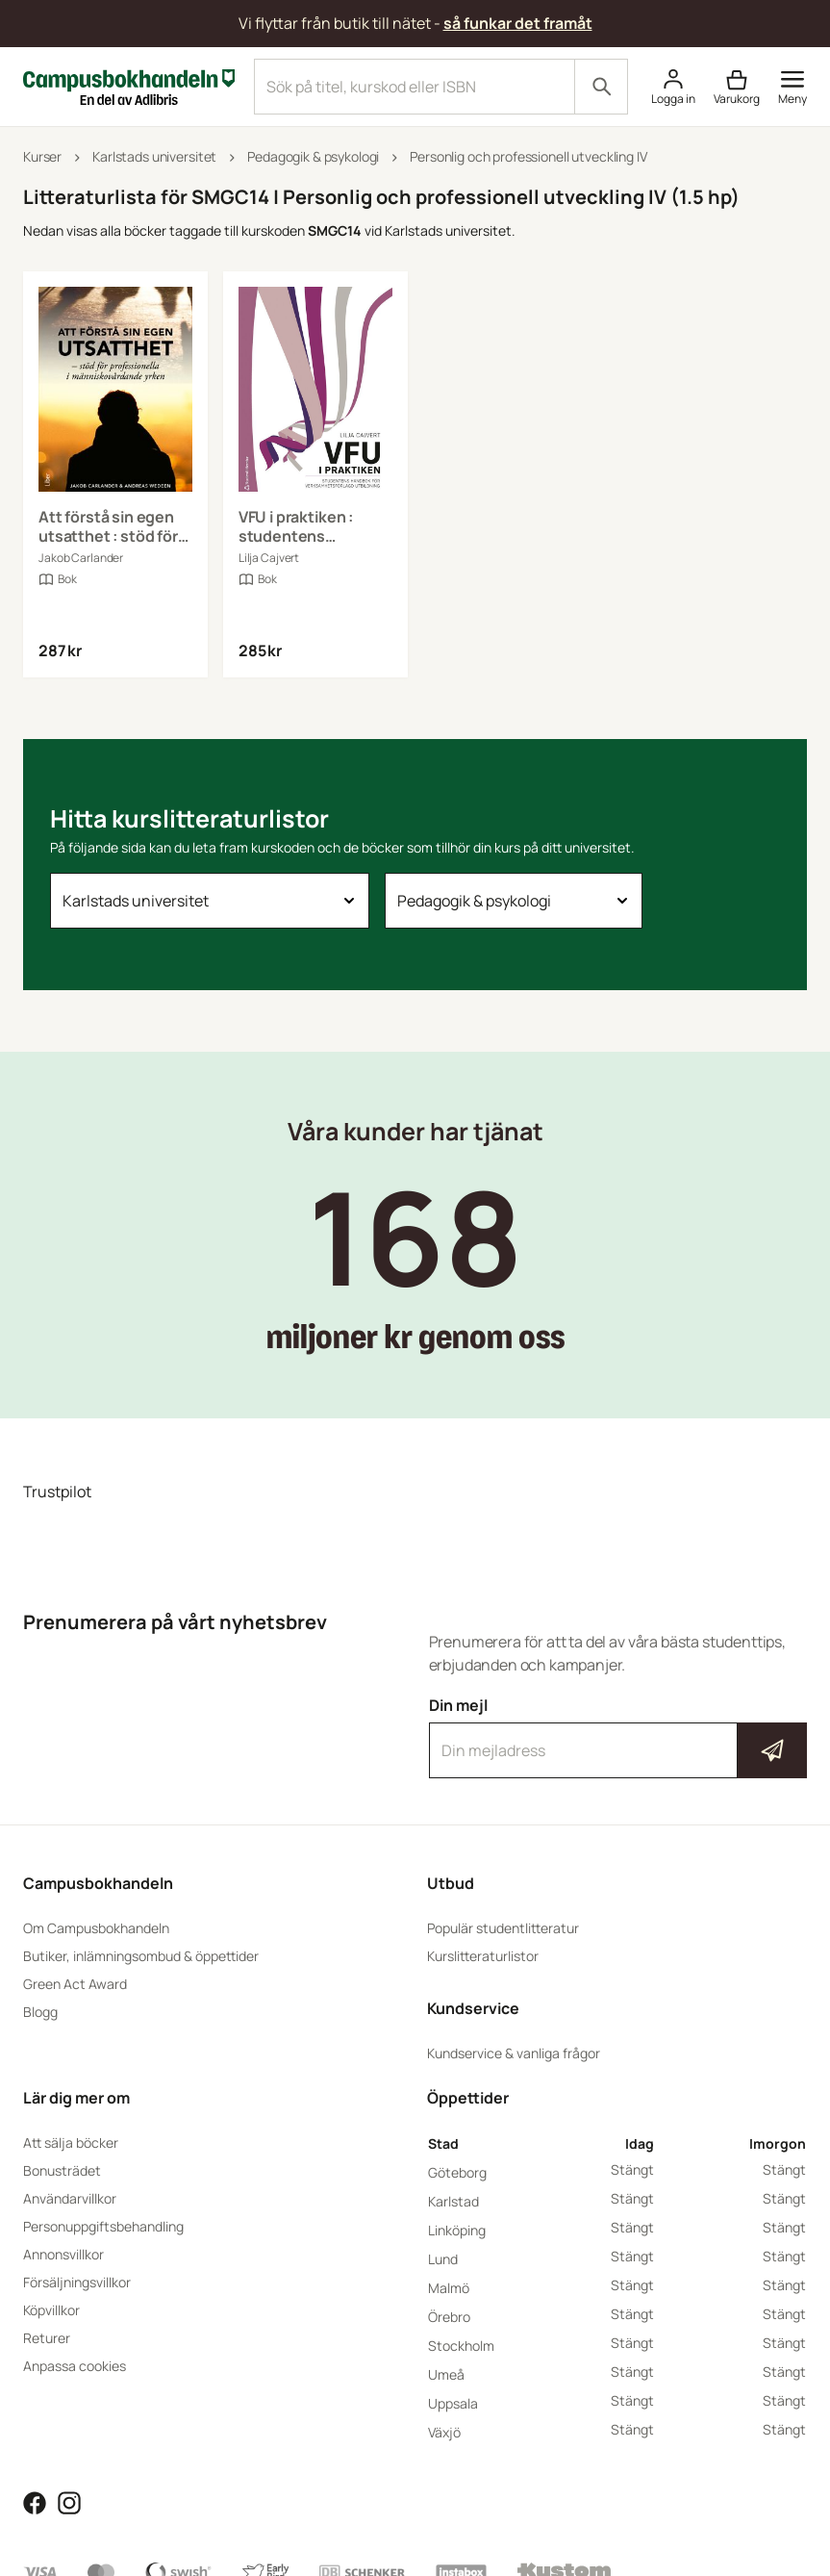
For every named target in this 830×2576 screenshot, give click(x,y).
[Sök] (601, 87)
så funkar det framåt (517, 23)
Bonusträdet (62, 2170)
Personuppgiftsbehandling (103, 2226)
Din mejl (618, 1737)
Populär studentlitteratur (503, 1928)
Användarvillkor (69, 2198)
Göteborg (457, 2172)
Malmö (448, 2288)
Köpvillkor (51, 2310)
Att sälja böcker (70, 2142)
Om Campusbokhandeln (96, 1928)
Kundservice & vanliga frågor (513, 2053)
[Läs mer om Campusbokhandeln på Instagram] (69, 2501)
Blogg (40, 2011)
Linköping (457, 2230)
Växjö (444, 2432)
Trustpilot (57, 1491)
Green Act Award (75, 1984)
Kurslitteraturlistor (483, 1956)
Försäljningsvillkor (77, 2282)
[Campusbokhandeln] (129, 84)
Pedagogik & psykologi (313, 156)
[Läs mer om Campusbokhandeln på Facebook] (34, 2501)
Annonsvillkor (63, 2254)
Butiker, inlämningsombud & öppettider (141, 1956)
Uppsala (453, 2403)
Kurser (42, 156)
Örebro (449, 2317)
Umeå (446, 2374)
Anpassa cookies (74, 2366)
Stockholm (461, 2345)
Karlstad (453, 2201)
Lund (443, 2259)
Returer (46, 2338)
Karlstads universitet (154, 156)
